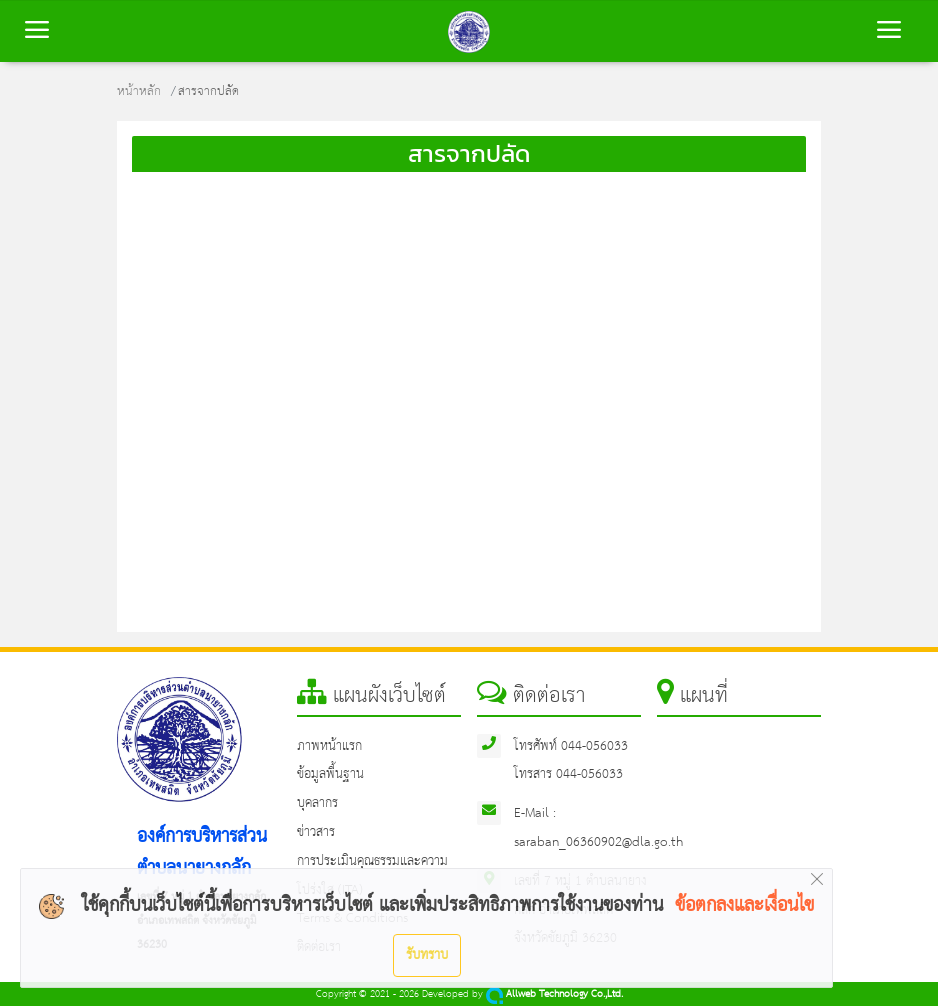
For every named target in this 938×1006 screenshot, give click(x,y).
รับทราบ (427, 955)
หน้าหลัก (139, 91)
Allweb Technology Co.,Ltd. (554, 994)
